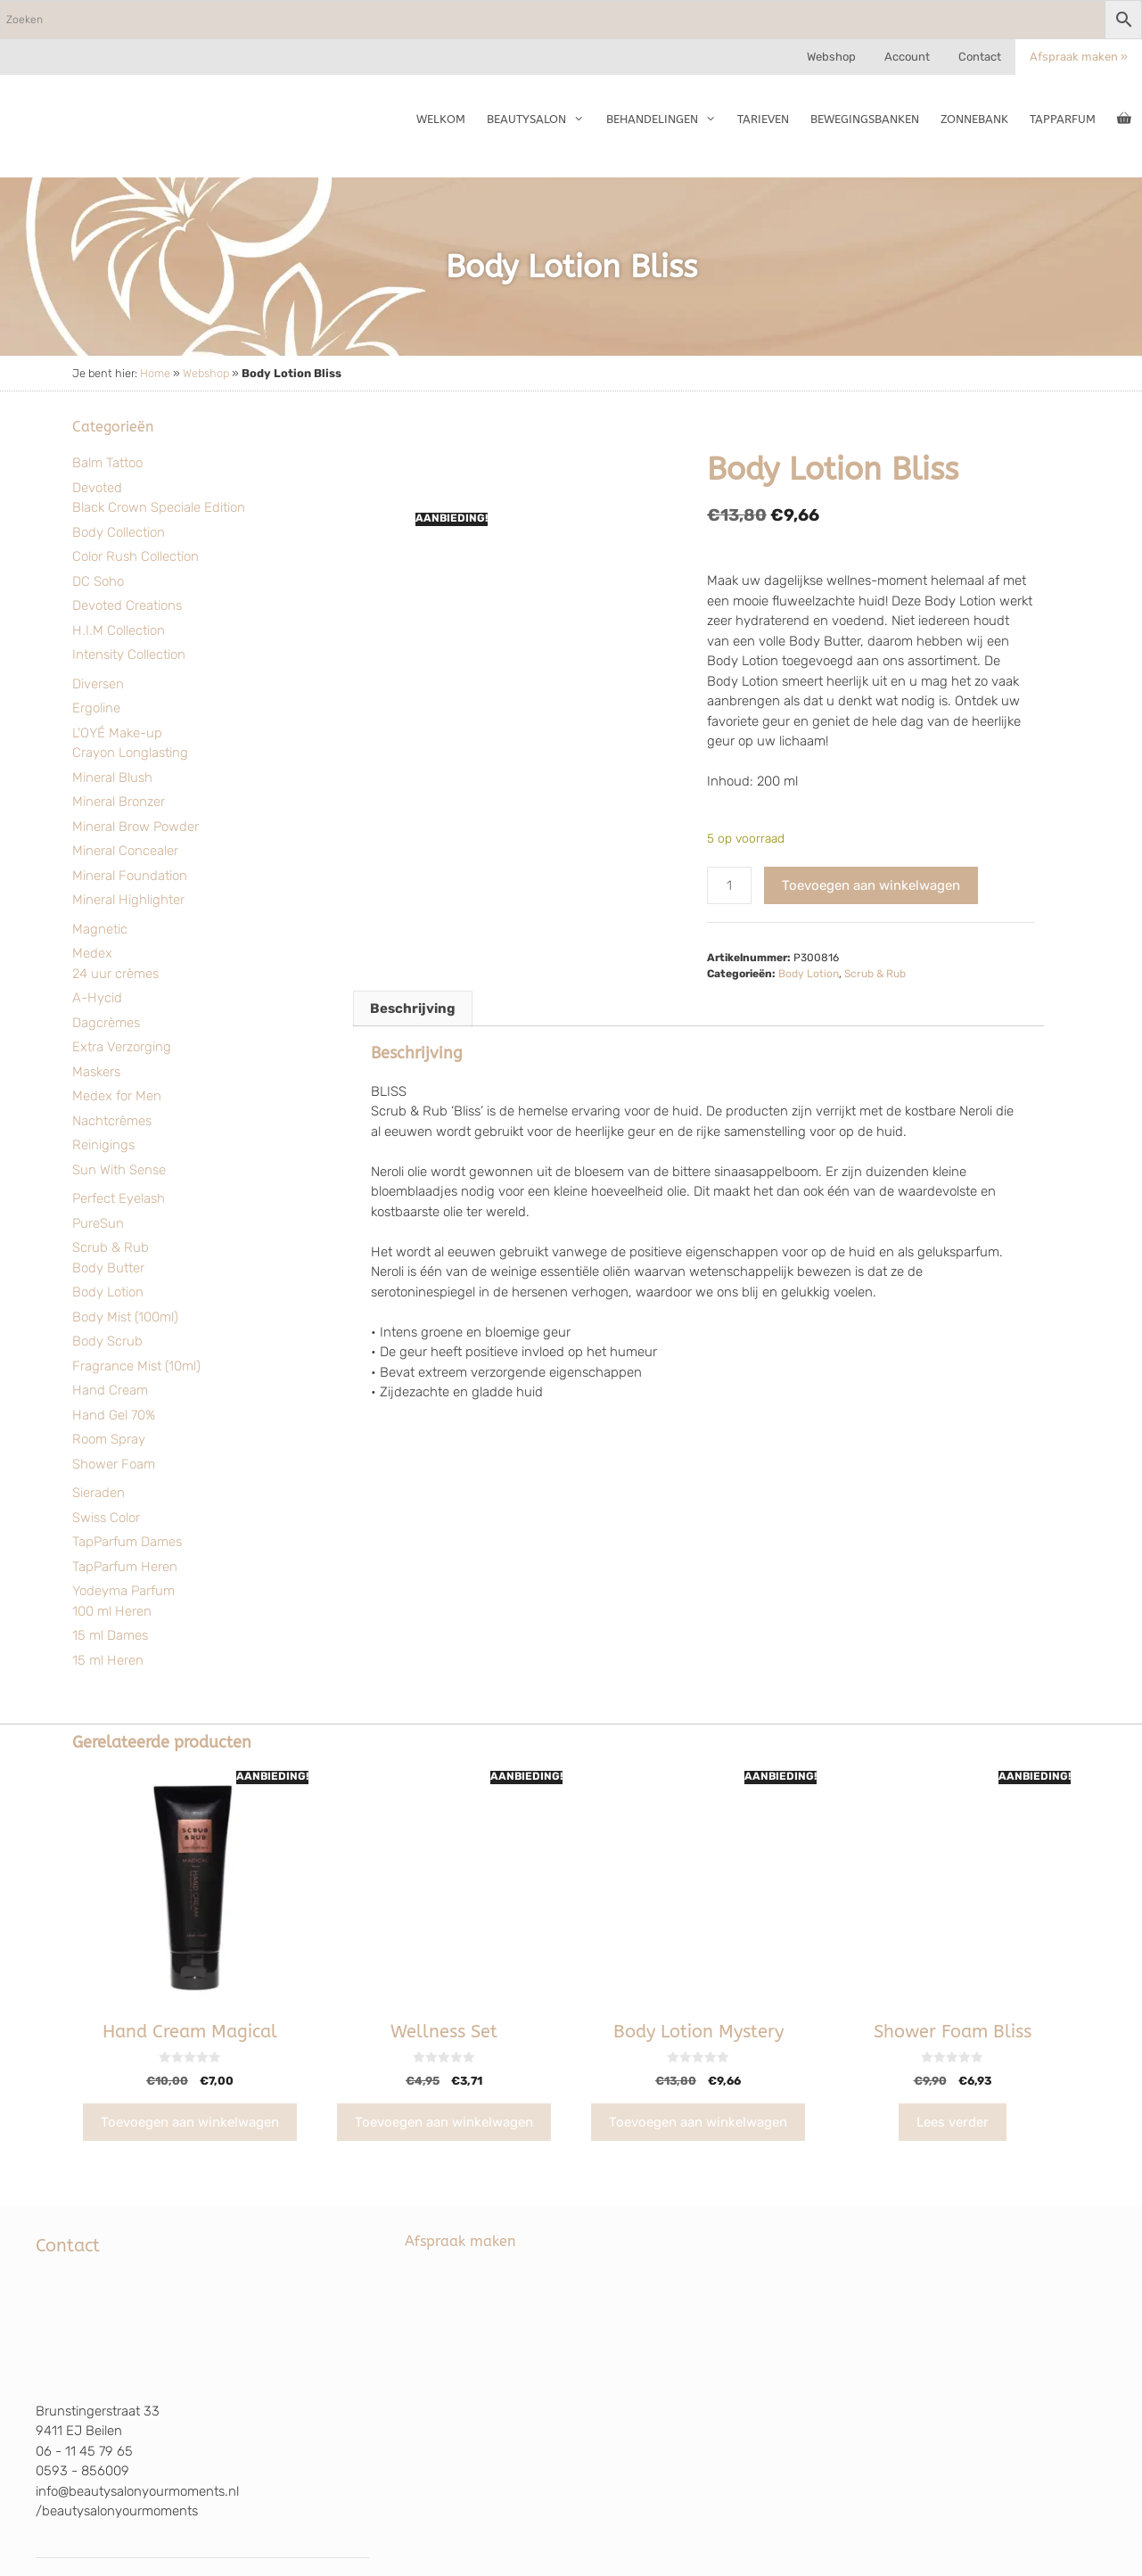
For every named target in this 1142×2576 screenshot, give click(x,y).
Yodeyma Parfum (123, 1591)
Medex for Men (116, 1096)
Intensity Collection (128, 654)
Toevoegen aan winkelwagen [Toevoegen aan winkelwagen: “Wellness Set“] (444, 2122)
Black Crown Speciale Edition (158, 507)
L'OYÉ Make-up (117, 733)
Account (907, 56)
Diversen (98, 684)
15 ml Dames (110, 1635)
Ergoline (96, 708)
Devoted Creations (127, 605)
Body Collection (118, 532)
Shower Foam (113, 1464)
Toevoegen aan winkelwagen (871, 885)
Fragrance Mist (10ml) (136, 1366)
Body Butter (108, 1268)
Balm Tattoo (107, 463)
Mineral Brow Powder (135, 827)
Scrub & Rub (110, 1247)
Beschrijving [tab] (413, 1008)
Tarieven (763, 119)
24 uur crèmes (115, 974)
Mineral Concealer (125, 851)
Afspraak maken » (1079, 56)
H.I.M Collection (118, 630)
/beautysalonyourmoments (117, 2511)
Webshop (831, 56)
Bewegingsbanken (864, 119)
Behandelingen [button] (666, 119)
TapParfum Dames (127, 1542)
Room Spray (108, 1439)
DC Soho (98, 581)
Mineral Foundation (129, 876)
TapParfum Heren (124, 1567)
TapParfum (1063, 119)
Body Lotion (108, 1292)
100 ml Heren (112, 1611)
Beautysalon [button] (541, 119)
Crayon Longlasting (130, 753)
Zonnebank (974, 119)
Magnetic (99, 929)
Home (155, 373)
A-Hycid (97, 998)
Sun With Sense (119, 1170)
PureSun (98, 1223)
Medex (92, 953)
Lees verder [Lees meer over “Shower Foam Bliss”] (952, 2122)
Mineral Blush (112, 778)
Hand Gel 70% (113, 1415)
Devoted (97, 488)
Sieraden (98, 1493)
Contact (979, 56)
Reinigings (103, 1145)
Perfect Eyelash (118, 1198)
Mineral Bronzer (118, 802)
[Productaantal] (729, 886)
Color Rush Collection (135, 556)
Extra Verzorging (121, 1047)
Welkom (440, 119)
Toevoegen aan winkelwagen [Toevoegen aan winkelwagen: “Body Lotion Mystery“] (698, 2122)
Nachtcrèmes (112, 1121)
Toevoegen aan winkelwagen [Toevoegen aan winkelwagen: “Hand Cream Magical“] (190, 2122)
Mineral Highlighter (128, 900)
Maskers (96, 1072)
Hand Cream (110, 1390)
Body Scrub (107, 1341)
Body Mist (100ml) (125, 1317)
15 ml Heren (108, 1660)
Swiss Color (106, 1518)
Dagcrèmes (106, 1023)
